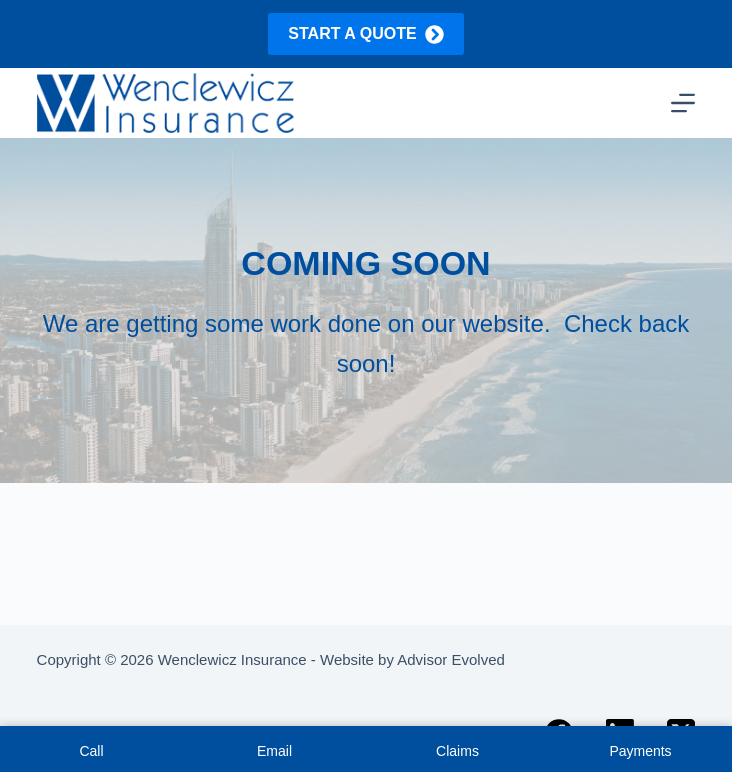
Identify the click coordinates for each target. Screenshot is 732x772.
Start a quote (365, 34)
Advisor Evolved (451, 659)
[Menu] (683, 103)
